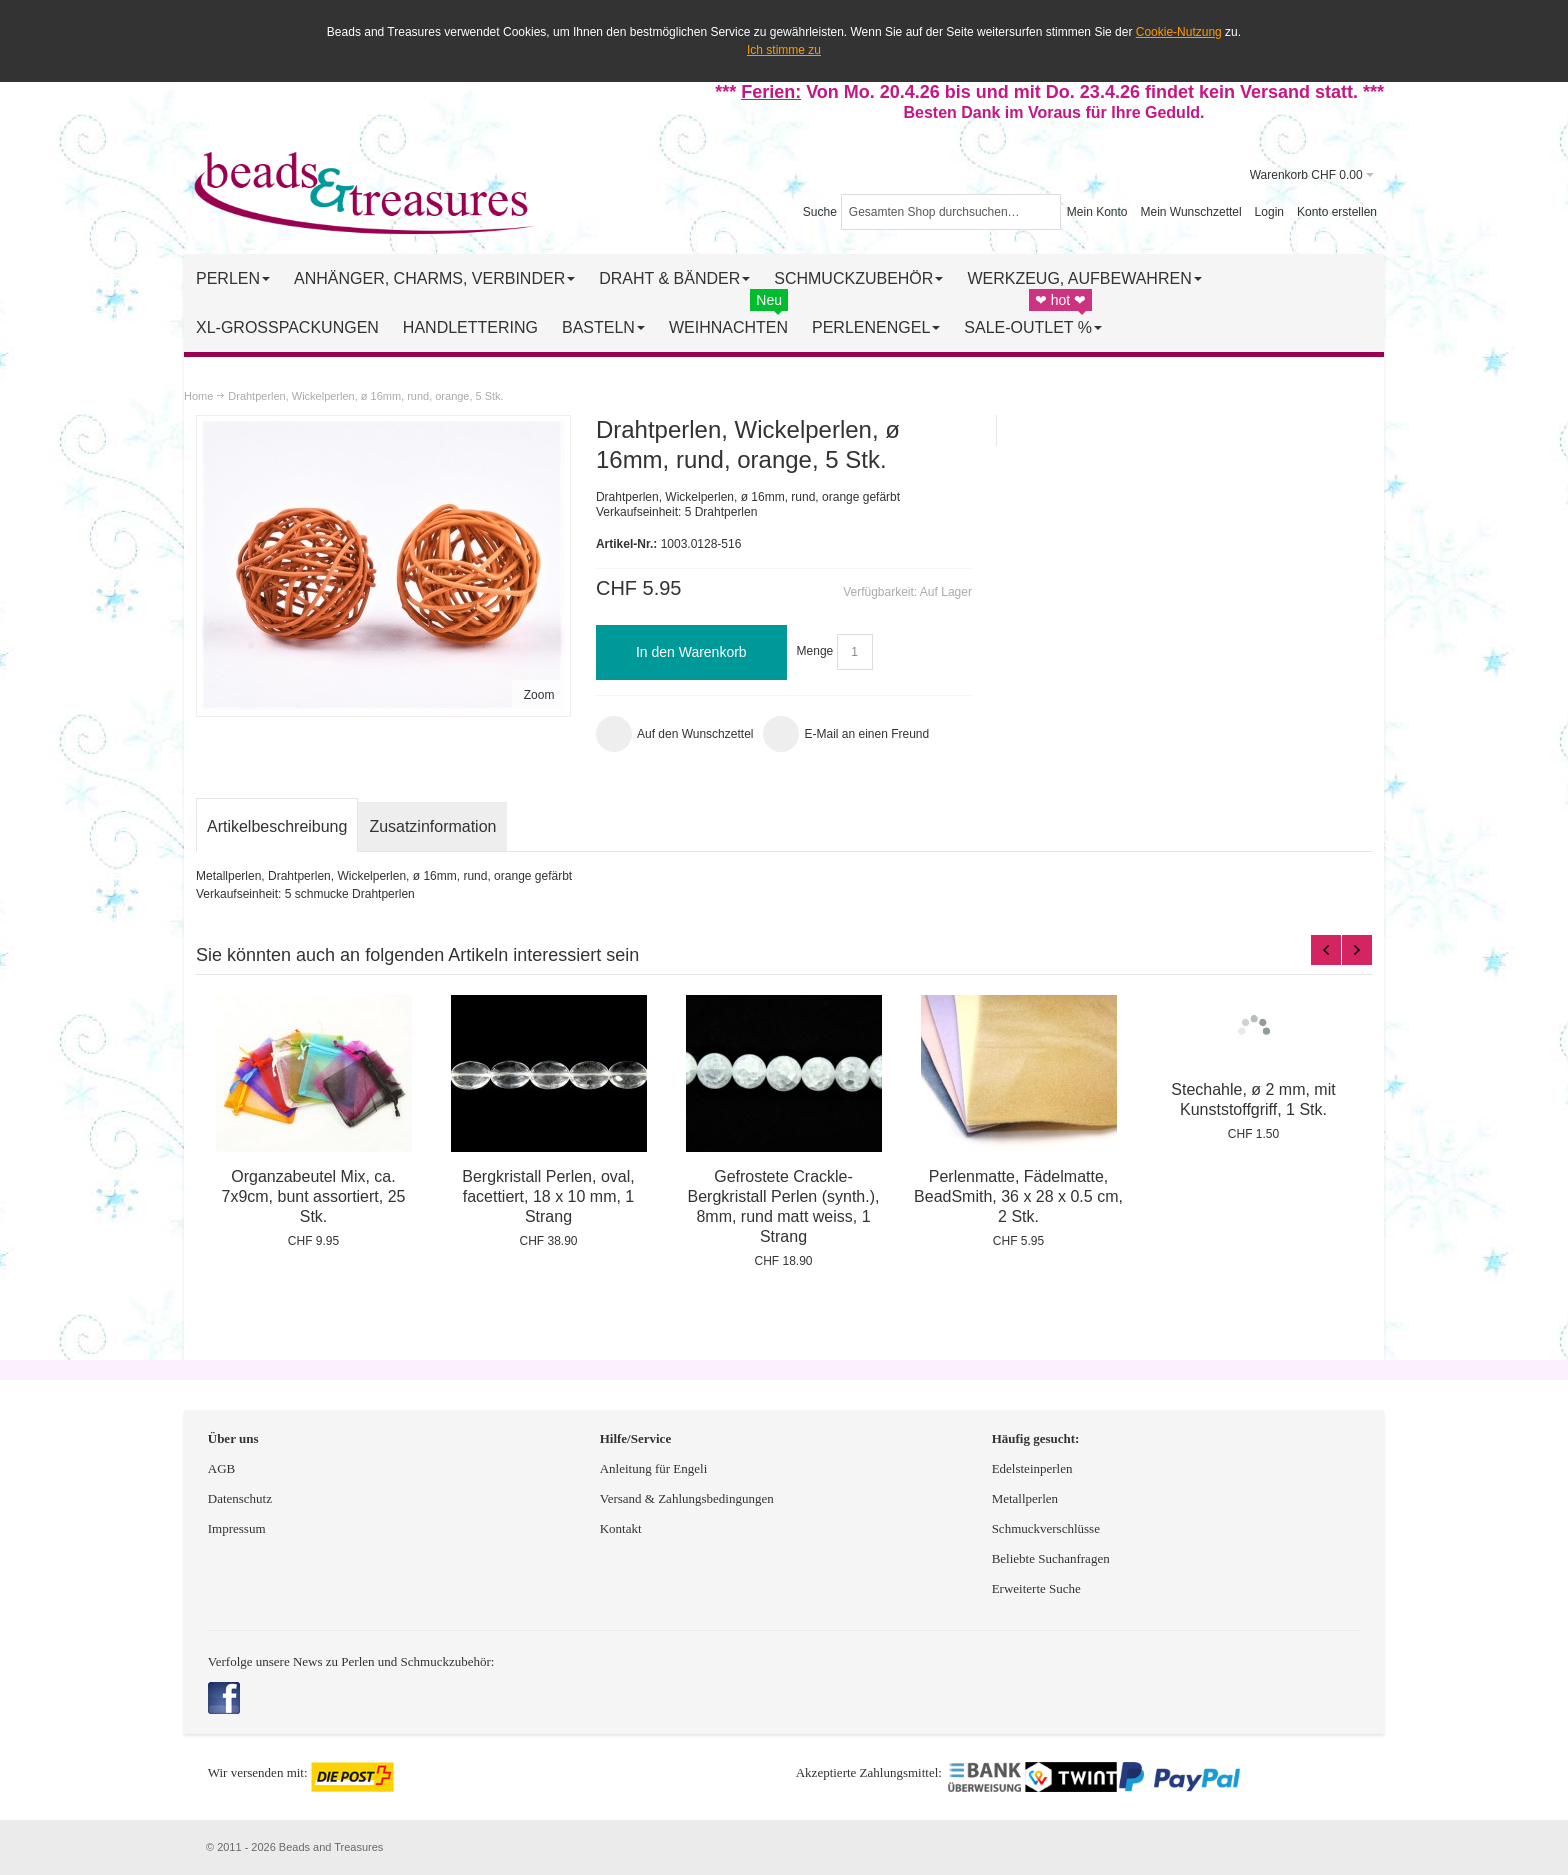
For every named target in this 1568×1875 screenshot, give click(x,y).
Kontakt (621, 1528)
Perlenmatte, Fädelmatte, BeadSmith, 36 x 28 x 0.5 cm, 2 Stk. (1018, 1196)
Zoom (539, 695)
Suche (820, 212)
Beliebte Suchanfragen (1051, 1558)
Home (198, 396)
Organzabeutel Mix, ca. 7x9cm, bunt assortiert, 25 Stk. (314, 1196)
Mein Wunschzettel (1190, 212)
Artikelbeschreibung (277, 826)
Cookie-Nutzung (1179, 32)
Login (1269, 212)
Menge (815, 652)
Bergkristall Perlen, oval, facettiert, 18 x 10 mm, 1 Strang (548, 1196)
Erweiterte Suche (1038, 1588)
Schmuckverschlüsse (1046, 1528)
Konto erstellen (1337, 212)
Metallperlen (1025, 1498)
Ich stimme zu (784, 50)
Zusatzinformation (432, 826)
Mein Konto (1097, 212)
